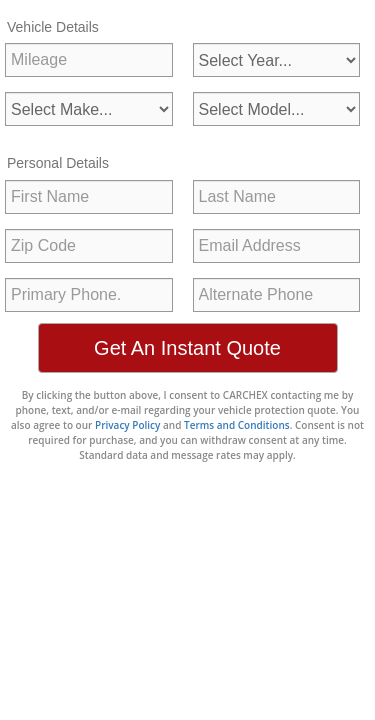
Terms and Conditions (237, 425)
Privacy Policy (127, 425)
